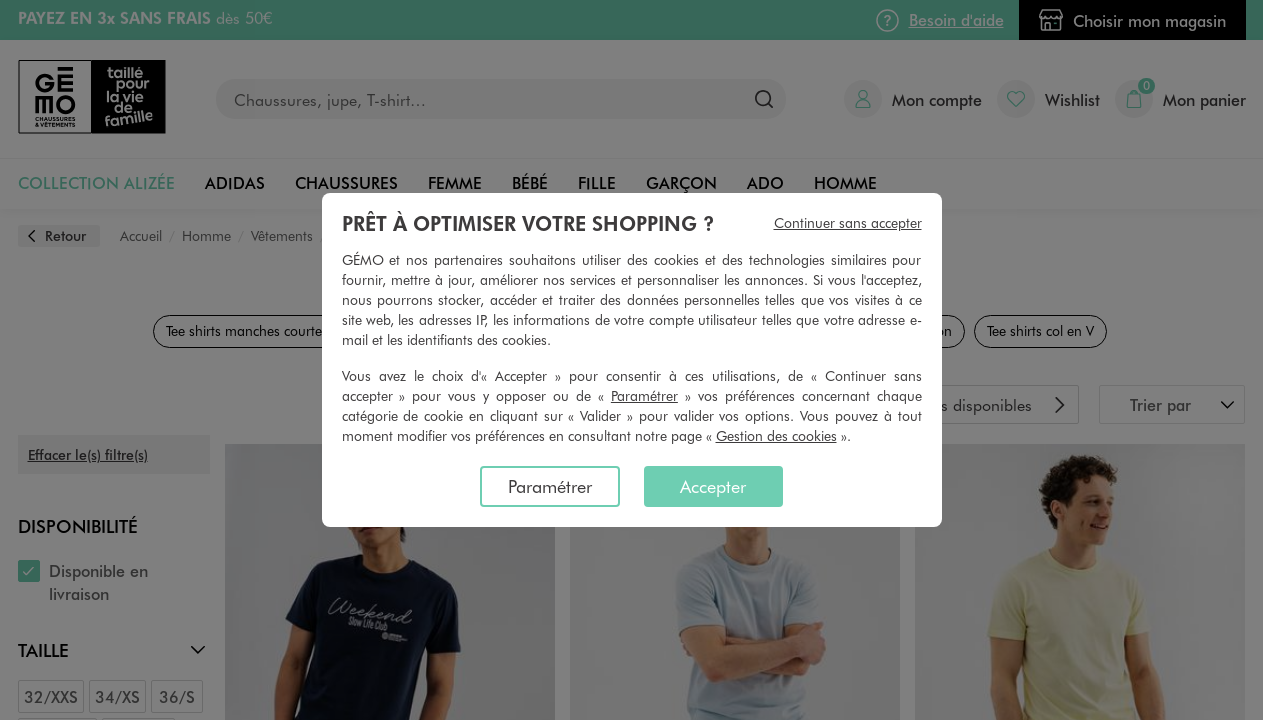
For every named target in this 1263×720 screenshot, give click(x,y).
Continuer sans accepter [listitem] (848, 222)
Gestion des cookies (776, 435)
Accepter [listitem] (713, 486)
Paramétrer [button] (644, 395)
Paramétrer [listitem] (550, 486)
